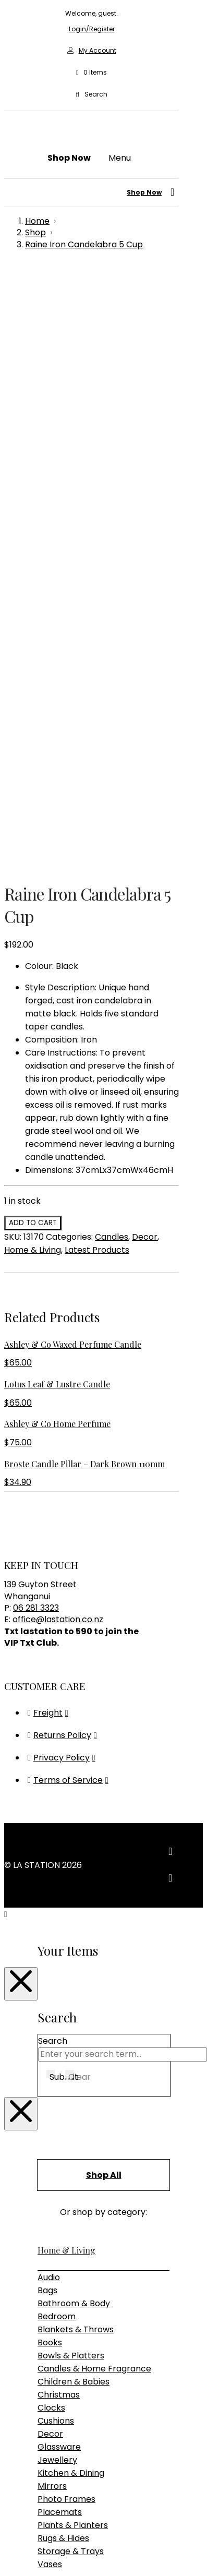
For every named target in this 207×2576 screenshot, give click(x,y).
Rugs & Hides (63, 1952)
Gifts (46, 2166)
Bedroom (57, 1730)
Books (50, 1757)
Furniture (56, 2001)
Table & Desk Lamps (79, 2144)
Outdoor (55, 2041)
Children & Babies (73, 1796)
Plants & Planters (73, 1939)
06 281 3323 (36, 1022)
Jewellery (57, 1874)
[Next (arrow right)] (19, 2516)
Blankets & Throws (76, 1744)
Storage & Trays (71, 1965)
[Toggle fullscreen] (19, 2503)
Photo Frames (66, 1913)
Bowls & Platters (71, 1770)
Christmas (59, 1809)
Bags (47, 1704)
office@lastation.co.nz (58, 1033)
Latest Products (97, 664)
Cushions (56, 1835)
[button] (91, 72)
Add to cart (33, 637)
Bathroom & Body (74, 1717)
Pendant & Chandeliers (85, 2131)
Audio (49, 1691)
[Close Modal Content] (21, 1398)
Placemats (60, 1926)
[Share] (29, 2503)
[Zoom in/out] (8, 2503)
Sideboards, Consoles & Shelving (103, 2068)
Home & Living (32, 664)
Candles (111, 651)
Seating (53, 2054)
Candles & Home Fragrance (94, 1783)
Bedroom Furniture (76, 2028)
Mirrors (52, 1900)
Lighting (54, 2103)
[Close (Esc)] (39, 2503)
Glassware (59, 1861)
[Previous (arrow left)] (8, 2516)
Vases (50, 1978)
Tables (51, 2081)
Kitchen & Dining (71, 1887)
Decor (144, 651)
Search (52, 1455)
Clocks (51, 1822)
